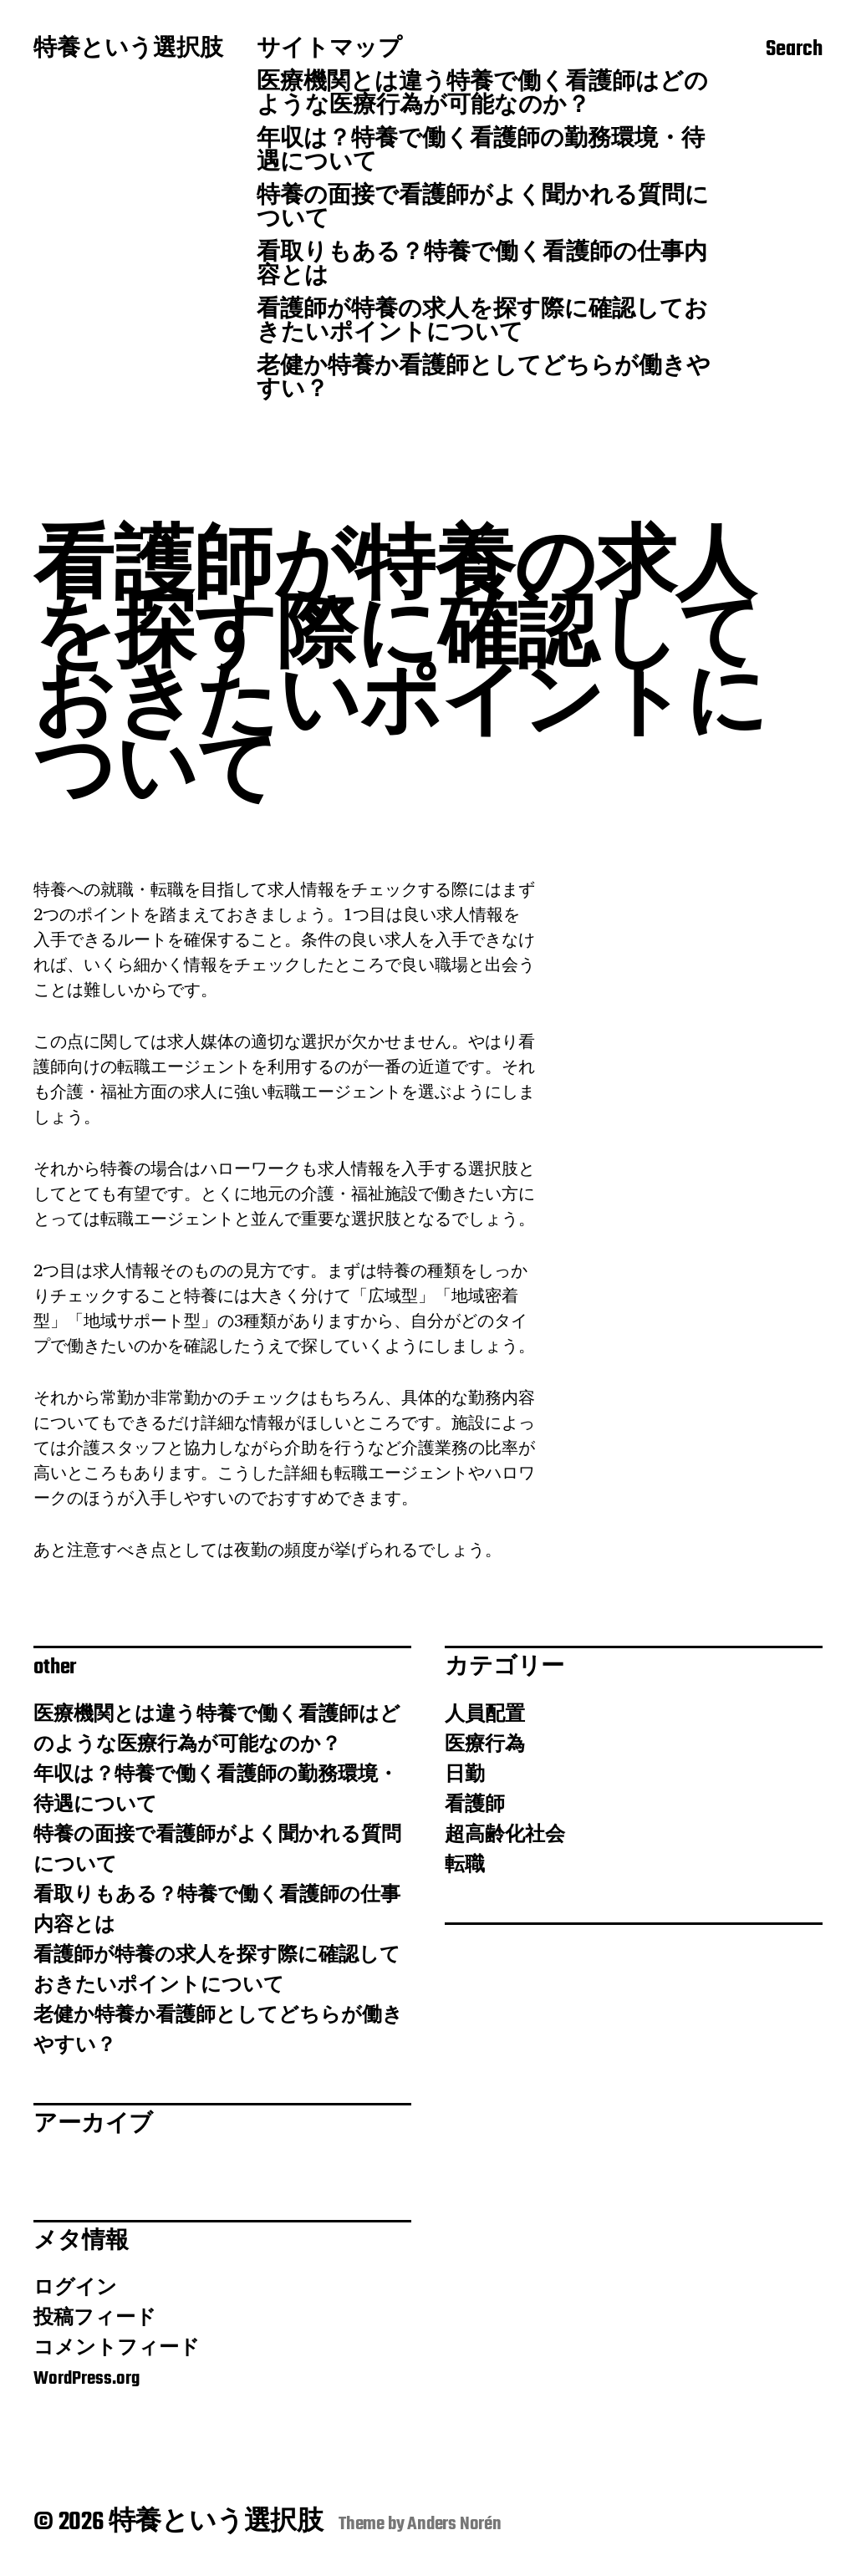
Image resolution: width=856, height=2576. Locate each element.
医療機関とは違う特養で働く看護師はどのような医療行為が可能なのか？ (482, 95)
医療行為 (485, 1745)
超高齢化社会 (505, 1835)
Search (794, 51)
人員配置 (485, 1715)
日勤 (465, 1775)
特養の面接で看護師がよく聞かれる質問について (483, 209)
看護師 (475, 1805)
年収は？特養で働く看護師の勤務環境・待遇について (481, 152)
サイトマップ (329, 50)
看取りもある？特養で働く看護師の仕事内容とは (482, 266)
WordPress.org (86, 2379)
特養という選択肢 (128, 50)
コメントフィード (116, 2348)
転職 (465, 1865)
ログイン (75, 2288)
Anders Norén (454, 2524)
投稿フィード (94, 2318)
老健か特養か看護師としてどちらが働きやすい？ (484, 379)
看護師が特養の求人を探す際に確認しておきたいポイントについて (482, 322)
